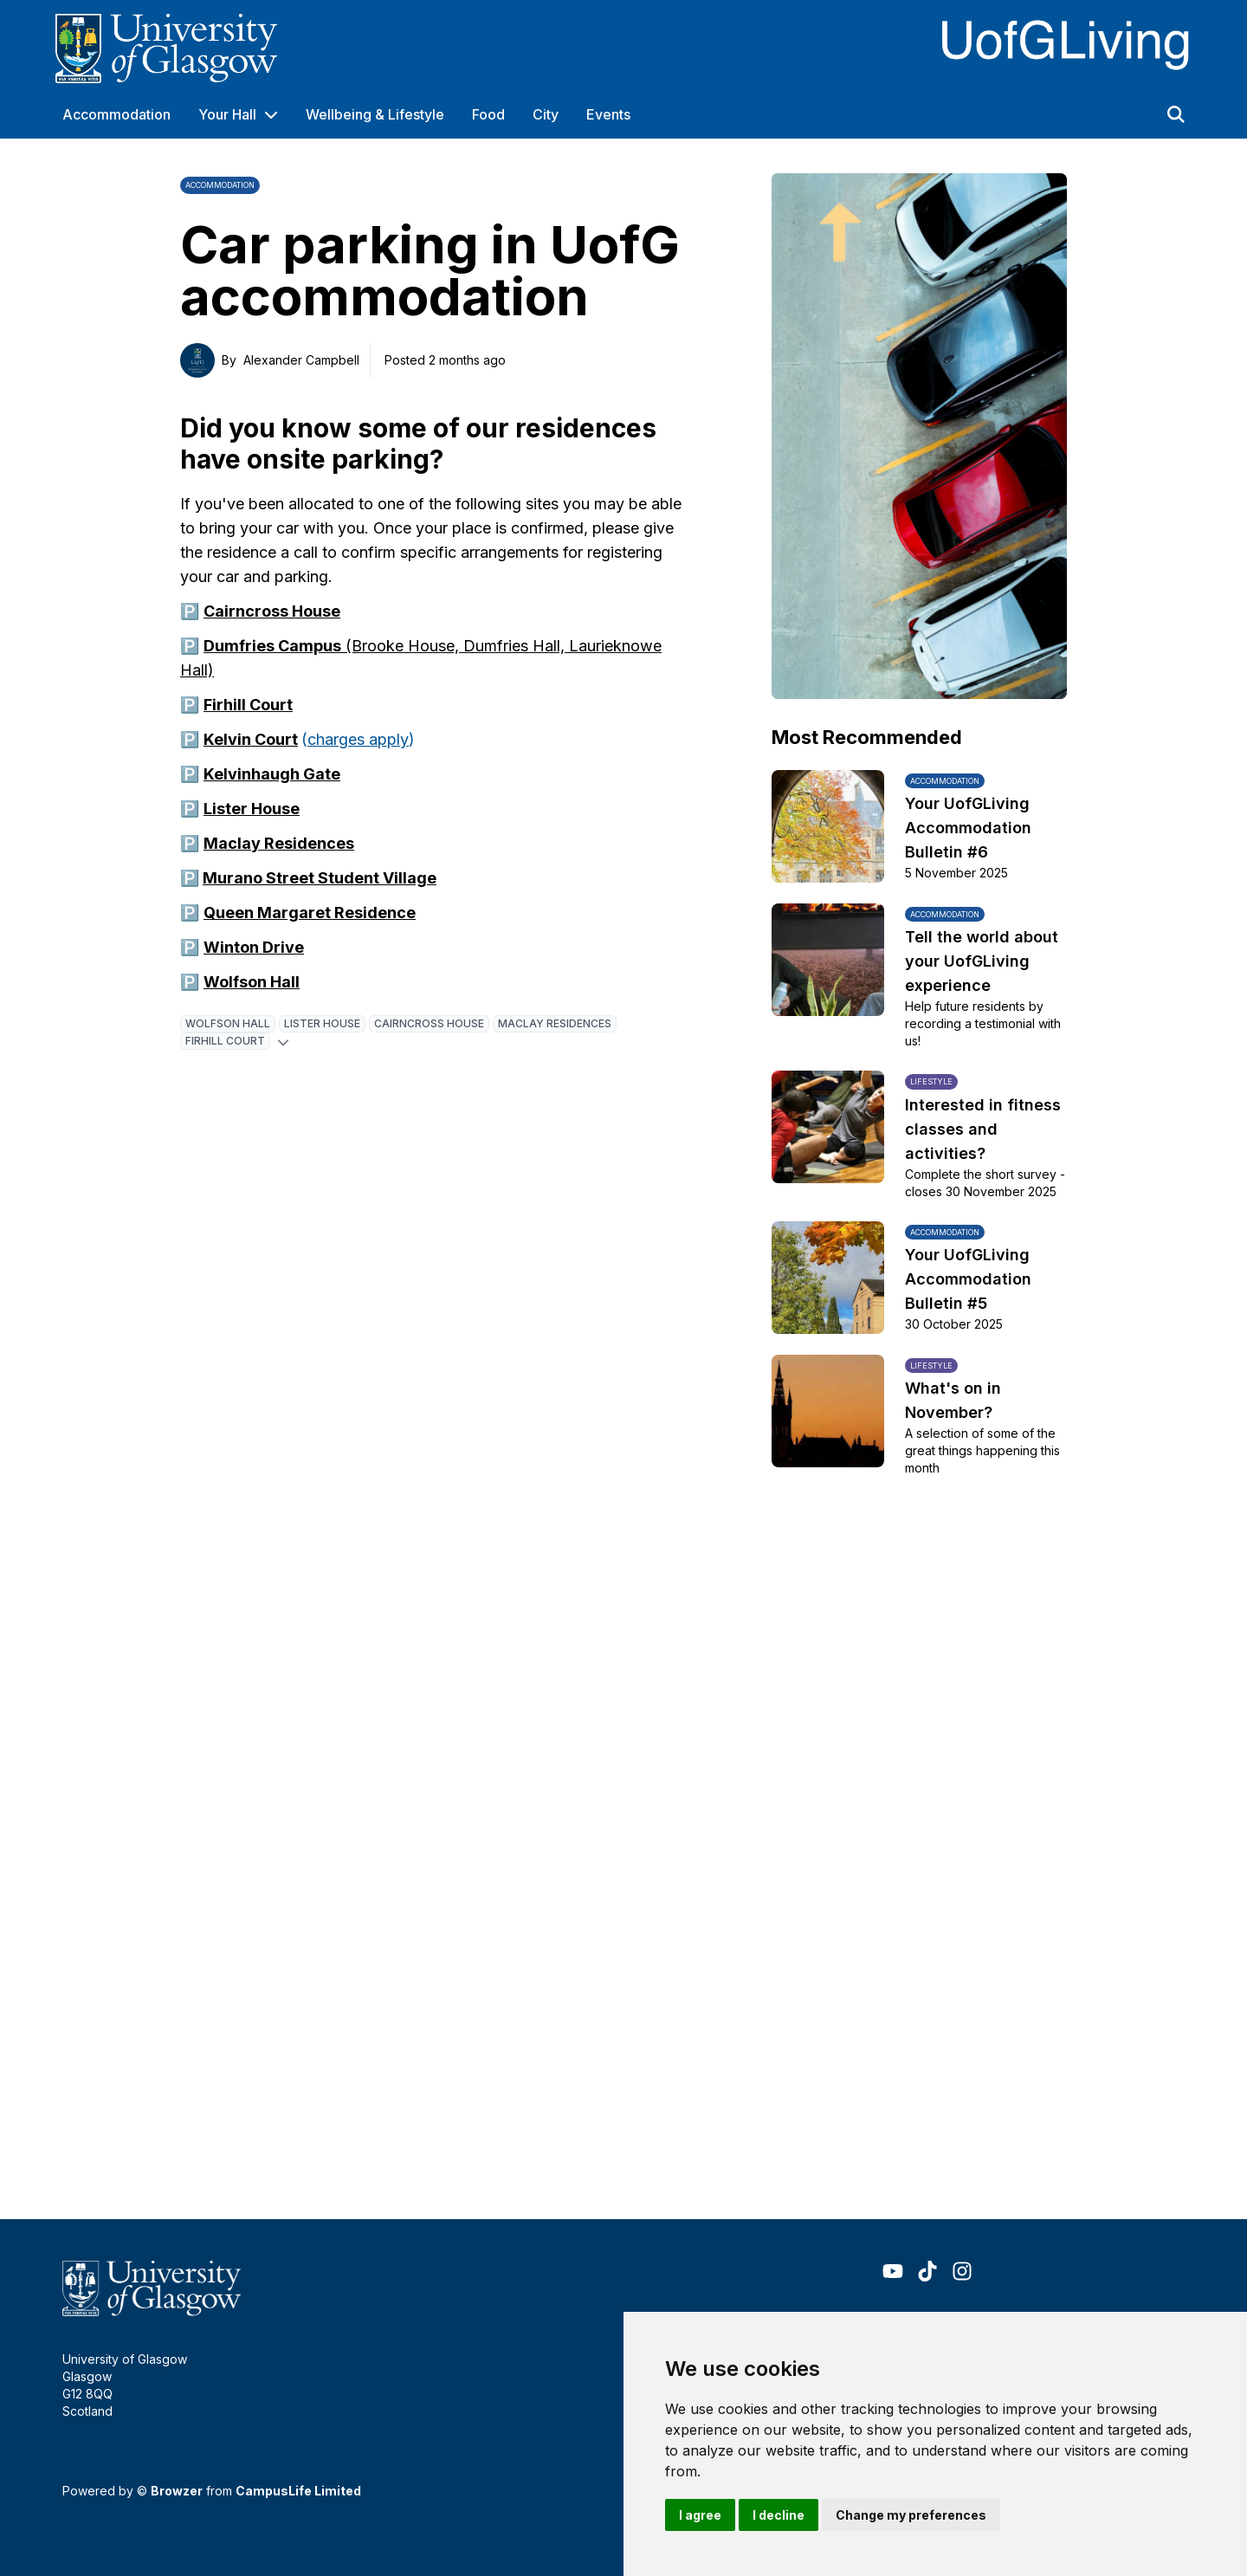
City (546, 114)
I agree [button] (700, 2515)
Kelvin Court (251, 739)
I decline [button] (778, 2515)
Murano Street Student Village (319, 878)
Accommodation (116, 114)
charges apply (358, 739)
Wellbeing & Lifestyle (375, 114)
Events (608, 114)
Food (488, 114)
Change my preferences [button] (911, 2515)
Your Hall (227, 114)
